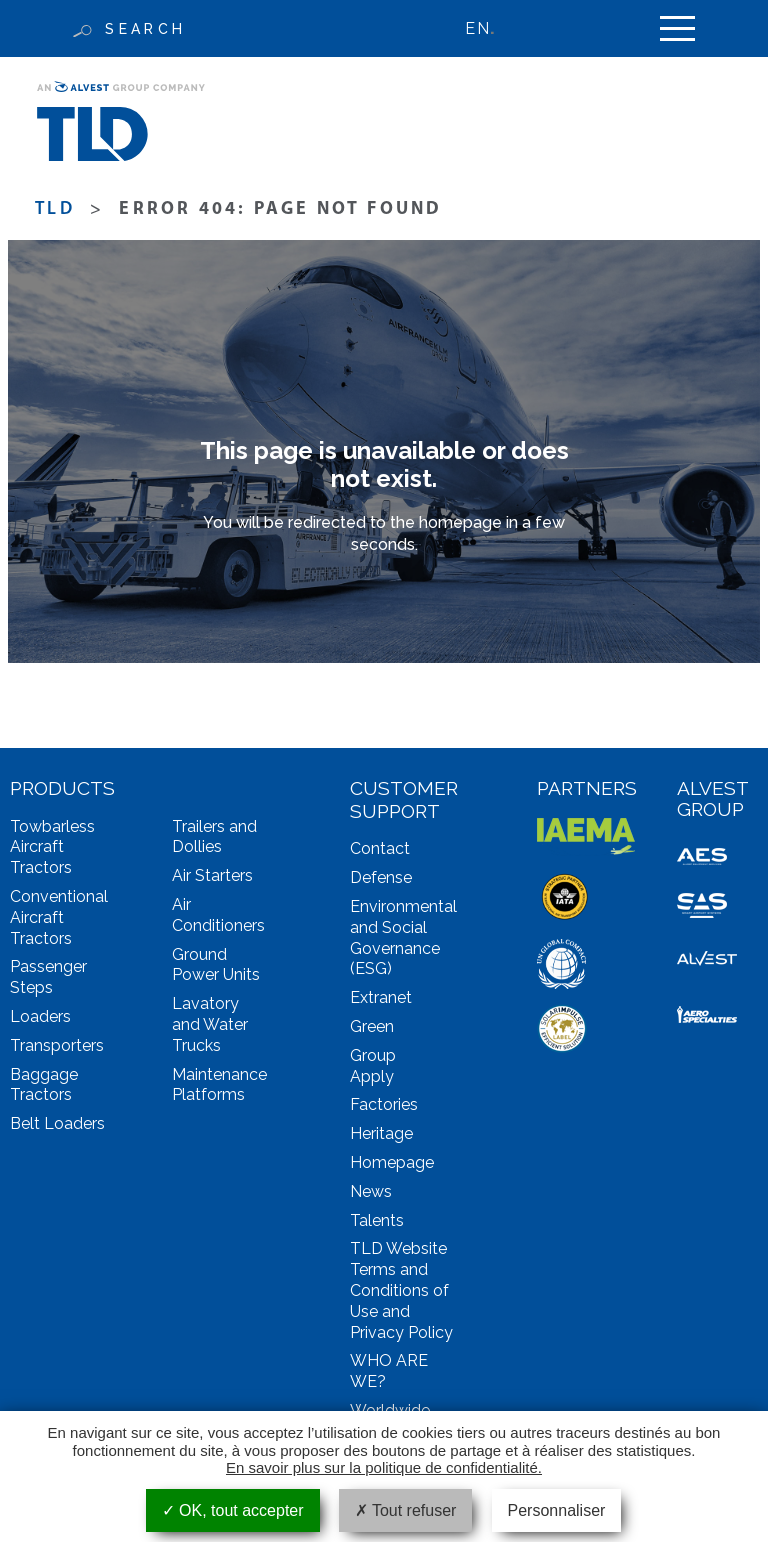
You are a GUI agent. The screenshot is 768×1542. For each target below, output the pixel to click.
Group (373, 1055)
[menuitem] (489, 28)
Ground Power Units (216, 965)
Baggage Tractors (44, 1085)
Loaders (40, 1016)
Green (372, 1026)
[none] (489, 28)
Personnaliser (557, 1510)
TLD (55, 209)
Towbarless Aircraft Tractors (52, 847)
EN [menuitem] (477, 28)
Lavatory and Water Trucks (210, 1024)
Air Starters (212, 875)
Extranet (381, 997)
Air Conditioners (218, 915)
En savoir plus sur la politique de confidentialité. (384, 1467)
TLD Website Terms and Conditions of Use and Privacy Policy (401, 1290)
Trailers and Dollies (214, 837)
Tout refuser (406, 1510)
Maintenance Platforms (219, 1085)
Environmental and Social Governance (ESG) (403, 937)
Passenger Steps (48, 977)
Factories (384, 1104)
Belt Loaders (57, 1123)
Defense (381, 877)
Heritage (381, 1133)
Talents (377, 1220)
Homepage (392, 1162)
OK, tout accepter (233, 1510)
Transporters (57, 1045)
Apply (372, 1076)
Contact (380, 848)
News (371, 1191)
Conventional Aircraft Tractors (59, 917)
